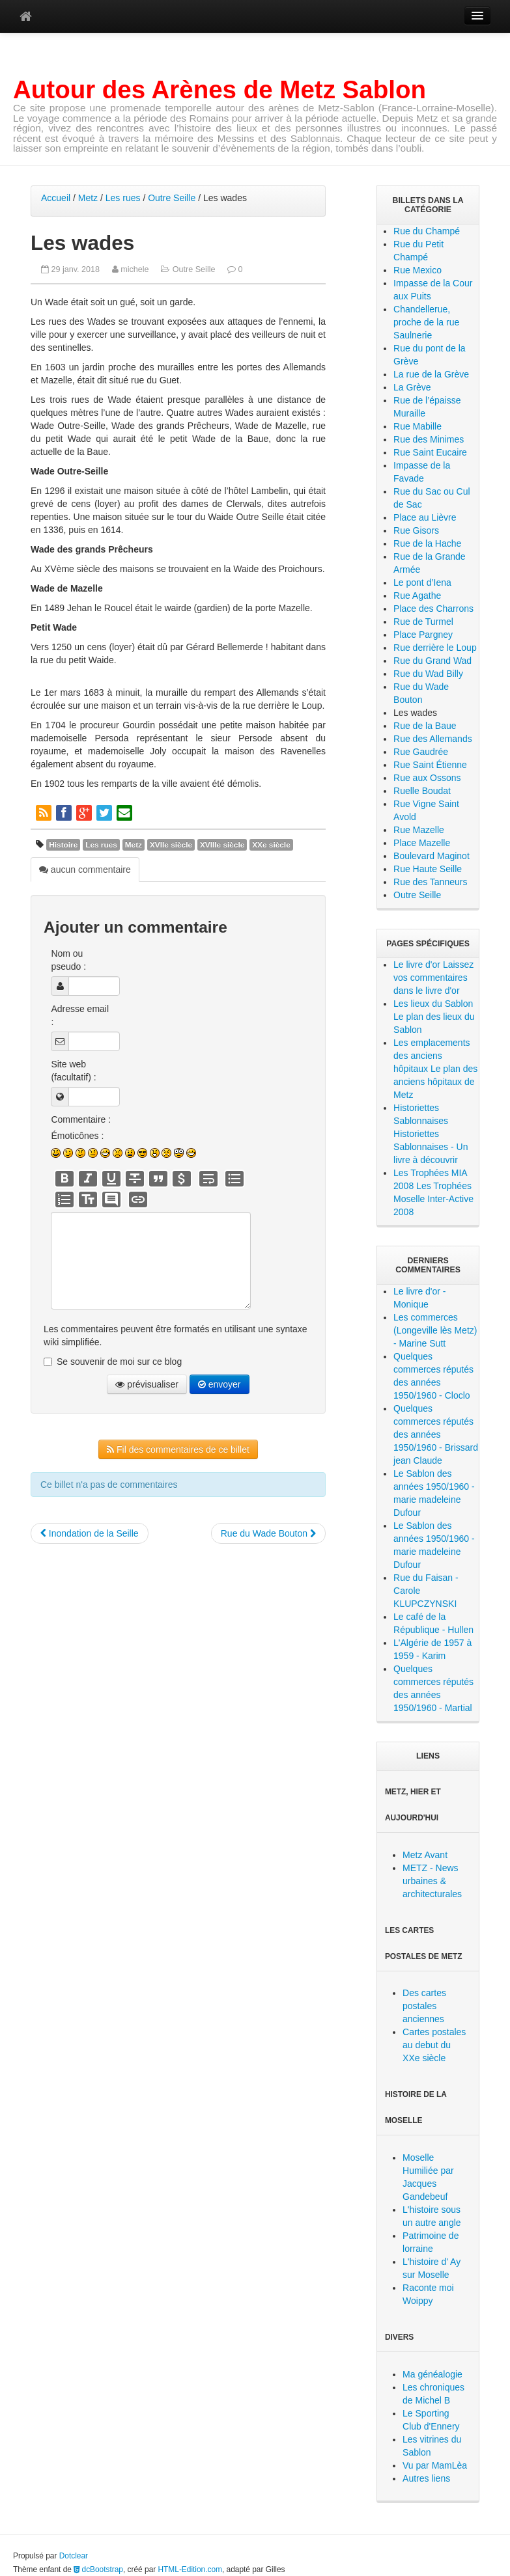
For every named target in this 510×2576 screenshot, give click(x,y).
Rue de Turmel (423, 621)
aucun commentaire (85, 869)
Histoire (63, 844)
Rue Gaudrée (420, 752)
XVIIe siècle (171, 844)
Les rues (123, 198)
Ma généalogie (432, 2374)
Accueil (55, 198)
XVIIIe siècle (222, 844)
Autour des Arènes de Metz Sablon (219, 89)
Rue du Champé (426, 231)
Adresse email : (80, 1015)
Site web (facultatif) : (73, 1070)
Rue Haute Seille (427, 869)
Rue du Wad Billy (428, 673)
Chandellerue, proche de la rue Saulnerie (426, 322)
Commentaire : (81, 1119)
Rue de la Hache (427, 543)
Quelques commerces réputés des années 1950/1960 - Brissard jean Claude (435, 1434)
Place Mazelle (421, 843)
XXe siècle (271, 844)
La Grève (412, 387)
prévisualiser (146, 1384)
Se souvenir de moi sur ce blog (119, 1361)
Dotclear (73, 2555)
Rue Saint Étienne (430, 765)
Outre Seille (171, 198)
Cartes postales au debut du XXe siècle (434, 2045)
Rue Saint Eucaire (430, 452)
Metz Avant (425, 1855)
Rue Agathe (417, 595)
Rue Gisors (416, 530)
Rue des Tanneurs (430, 882)
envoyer (219, 1384)
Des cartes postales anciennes (424, 2006)
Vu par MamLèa (435, 2465)
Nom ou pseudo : (68, 960)
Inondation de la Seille (89, 1533)
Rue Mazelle (418, 830)
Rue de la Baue (425, 725)
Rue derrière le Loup (435, 647)
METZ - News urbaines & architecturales (432, 1881)
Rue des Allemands (432, 738)
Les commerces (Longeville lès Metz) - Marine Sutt (435, 1330)
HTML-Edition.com (190, 2569)
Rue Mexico (417, 270)
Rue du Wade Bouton (268, 1533)
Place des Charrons (433, 608)
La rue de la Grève (431, 374)
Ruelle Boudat (422, 791)
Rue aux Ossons (427, 778)
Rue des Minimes (428, 439)
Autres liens (426, 2478)
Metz (88, 198)
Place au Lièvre (425, 517)
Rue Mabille (417, 426)
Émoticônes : (77, 1135)
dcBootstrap (98, 2569)
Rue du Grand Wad (432, 660)
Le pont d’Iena (422, 582)
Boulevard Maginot (431, 856)
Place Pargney (423, 634)
